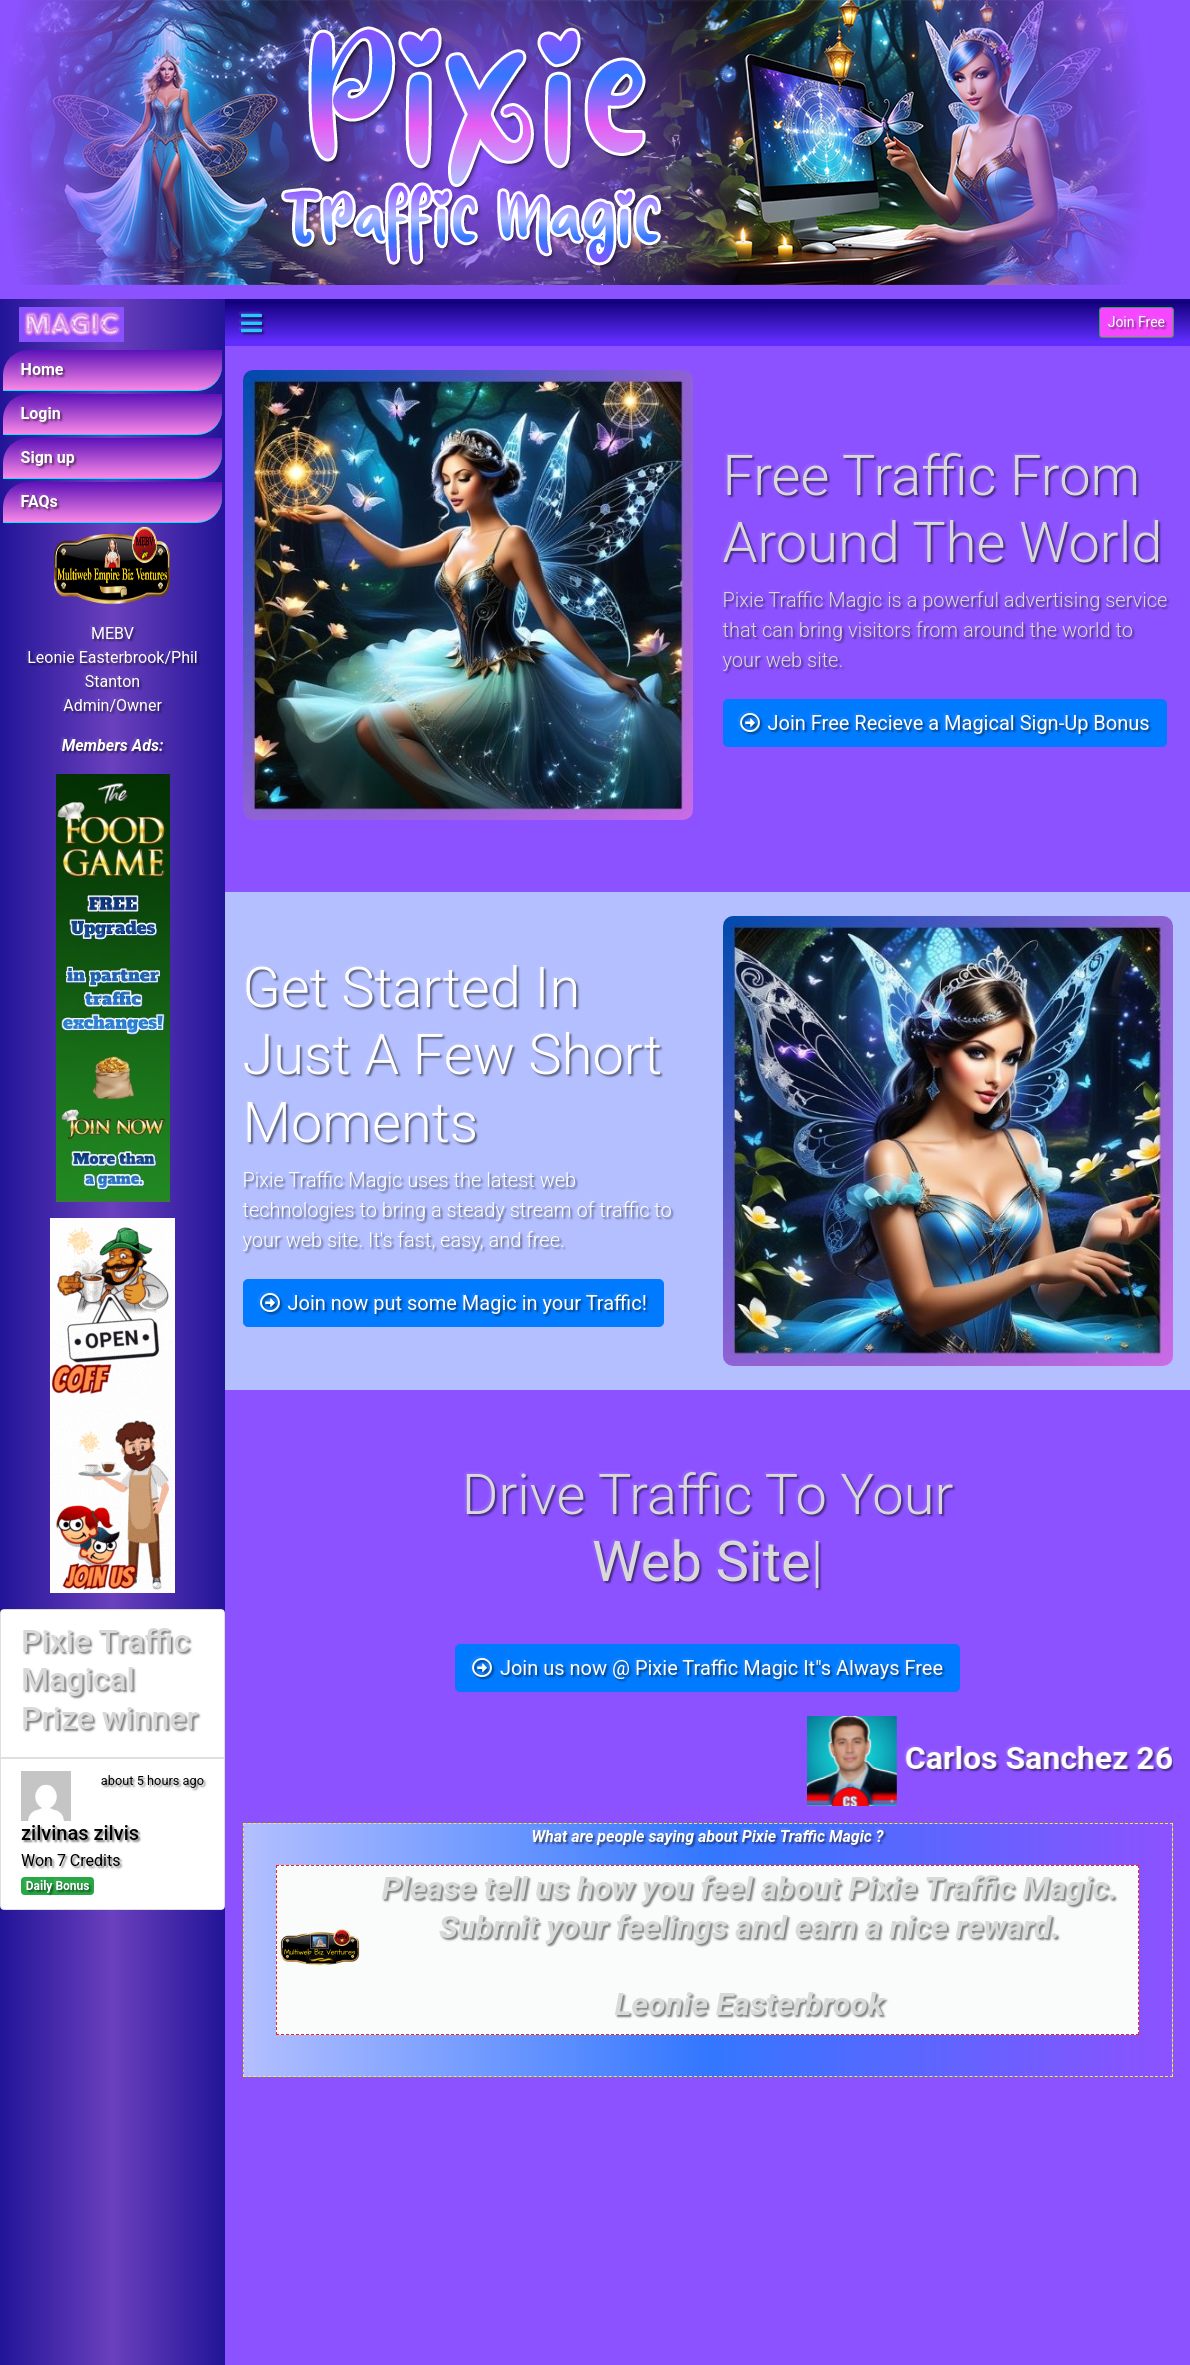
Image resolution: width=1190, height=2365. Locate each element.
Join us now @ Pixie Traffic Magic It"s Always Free (707, 1668)
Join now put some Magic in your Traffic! (453, 1303)
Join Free (1136, 322)
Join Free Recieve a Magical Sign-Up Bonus (945, 723)
